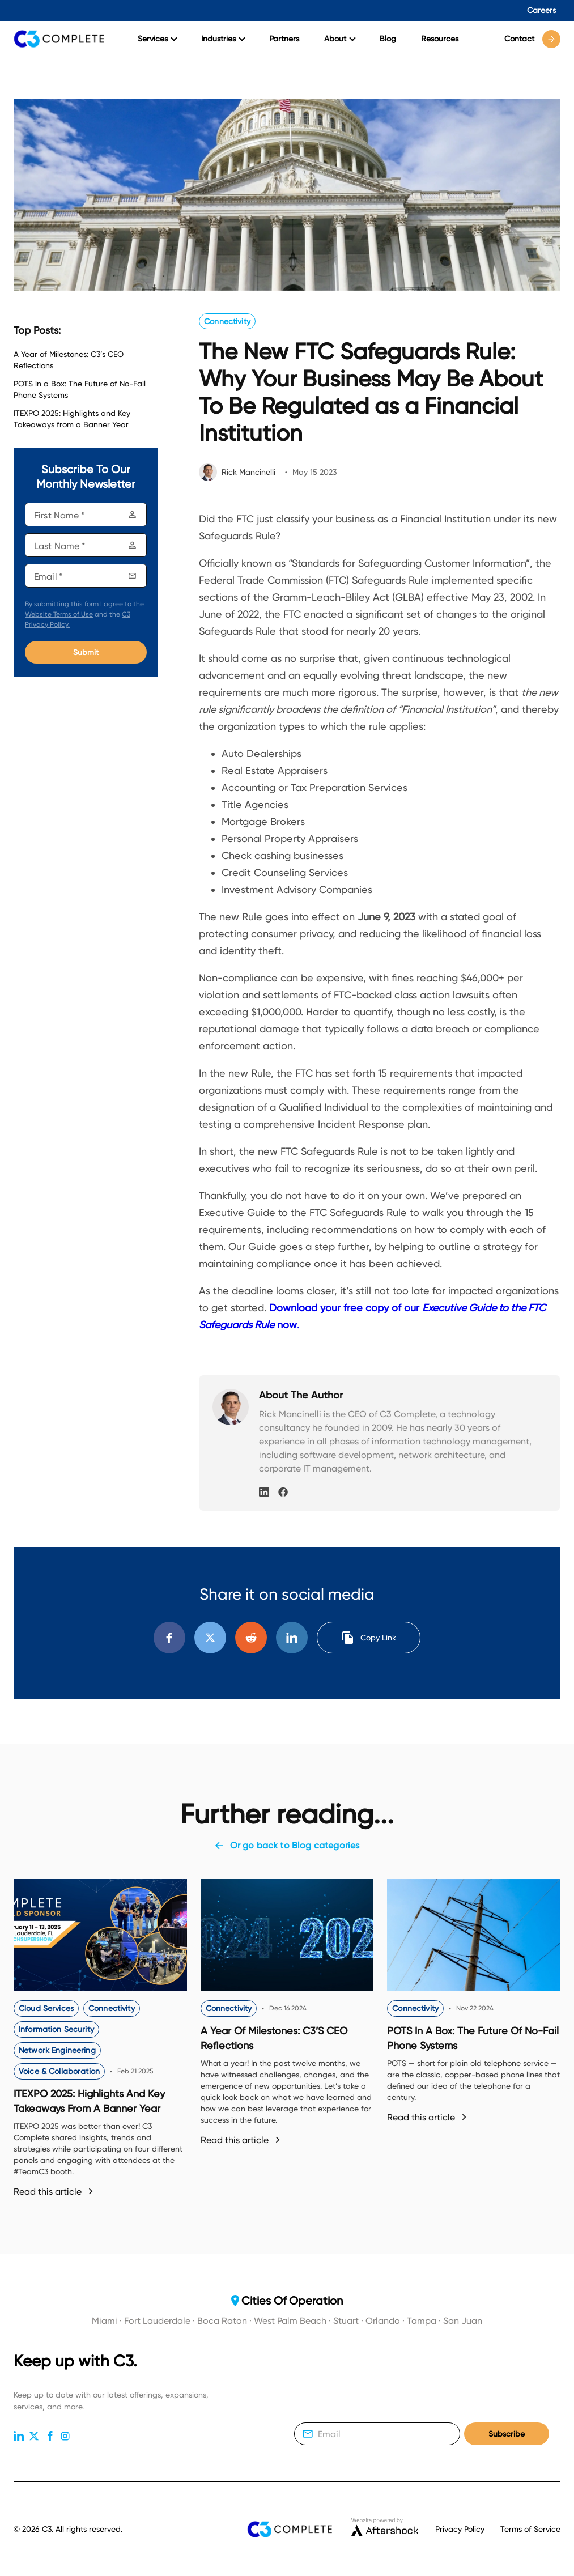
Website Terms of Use (59, 614)
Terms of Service (530, 2529)
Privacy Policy (459, 2529)
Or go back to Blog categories (287, 1846)
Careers (541, 10)
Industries (223, 38)
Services (157, 38)
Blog (388, 38)
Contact (532, 39)
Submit (85, 652)
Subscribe (507, 2434)
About (340, 38)
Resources (439, 38)
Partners (284, 38)
